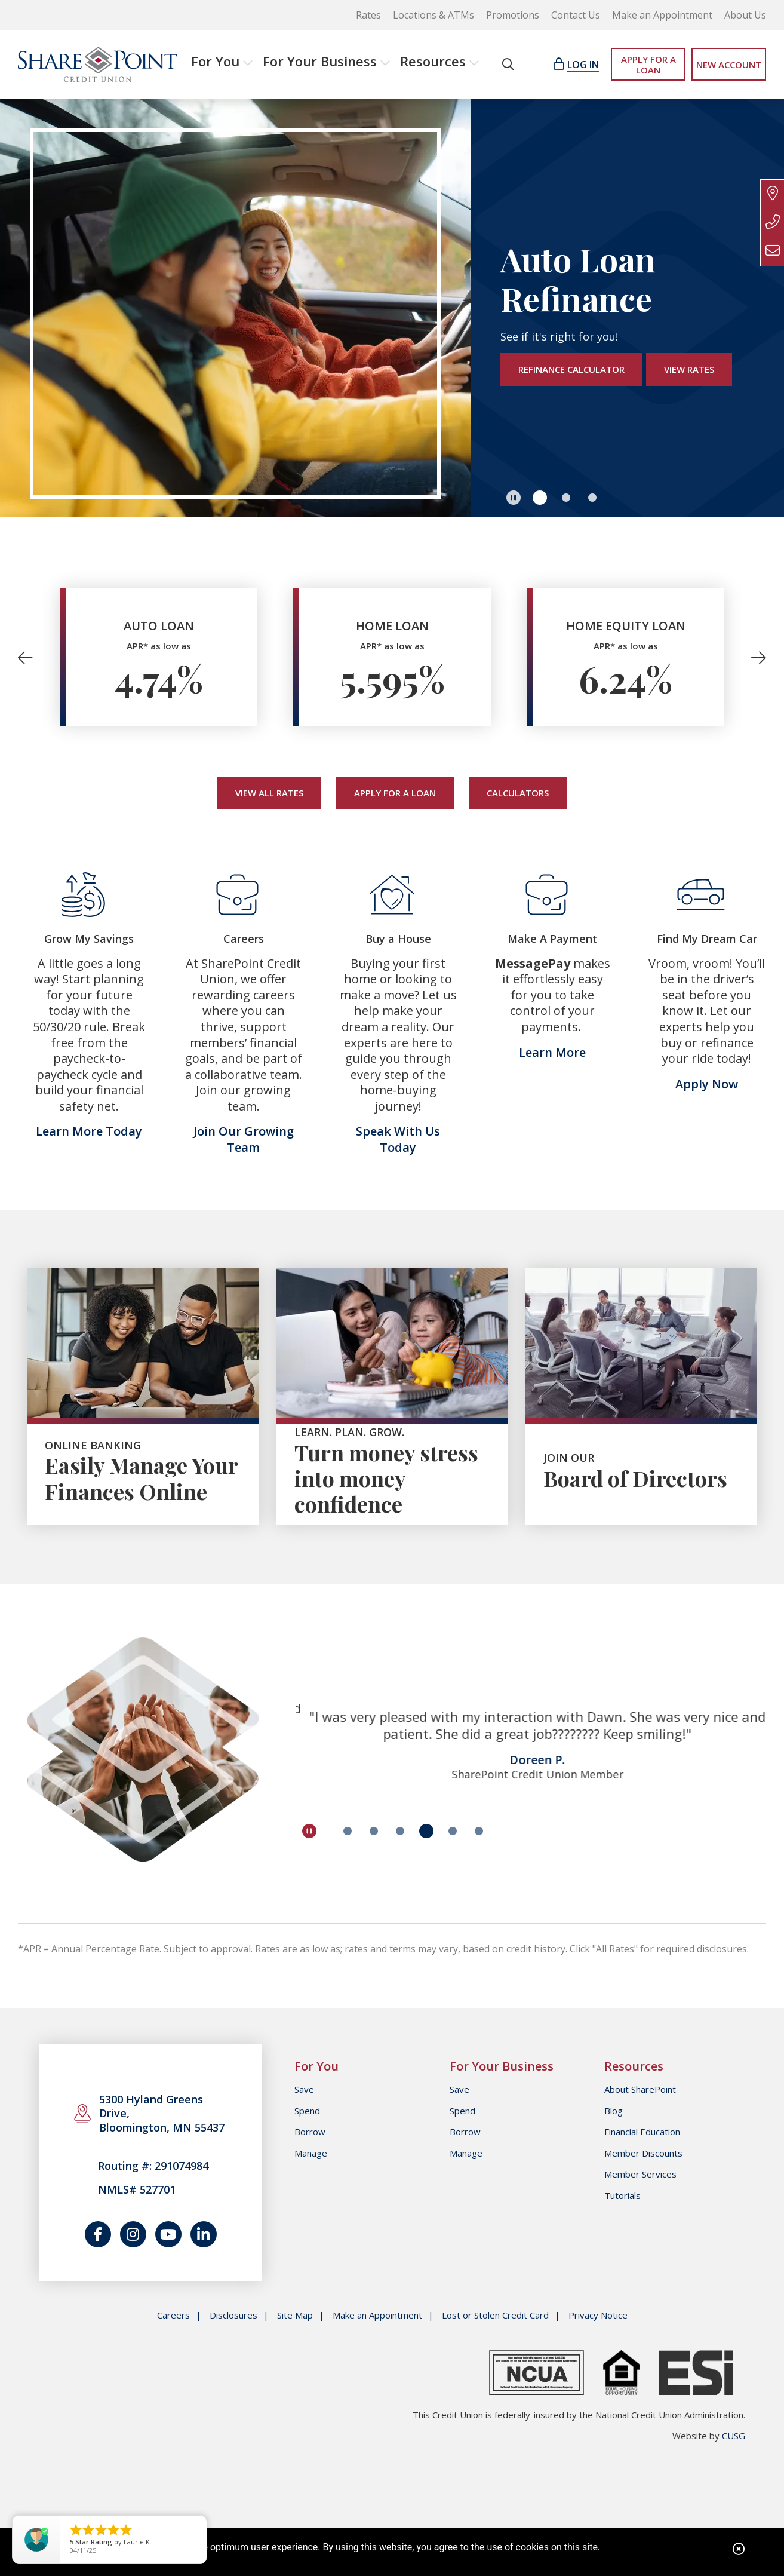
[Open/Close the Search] (508, 64)
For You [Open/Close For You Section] (215, 61)
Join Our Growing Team (243, 1139)
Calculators (518, 793)
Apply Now (706, 1084)
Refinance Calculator (571, 369)
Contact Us (575, 15)
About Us (745, 15)
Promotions (512, 15)
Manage (310, 2153)
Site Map (295, 2315)
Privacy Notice (598, 2315)
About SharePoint (640, 2089)
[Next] (754, 657)
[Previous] (30, 657)
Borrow (309, 2132)
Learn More (552, 1052)
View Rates (689, 369)
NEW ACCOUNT (728, 64)
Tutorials (622, 2195)
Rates (368, 15)
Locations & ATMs (433, 15)
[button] (143, 1471)
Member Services (640, 2174)
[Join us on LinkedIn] (203, 2234)
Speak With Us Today (398, 1139)
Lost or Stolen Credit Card (495, 2315)
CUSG (733, 2436)
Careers (173, 2315)
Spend (307, 2111)
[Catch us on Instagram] (133, 2234)
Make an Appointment (662, 15)
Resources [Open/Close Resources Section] (433, 61)
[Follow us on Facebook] (98, 2234)
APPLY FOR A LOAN (648, 64)
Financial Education (642, 2132)
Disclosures (233, 2315)
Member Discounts (643, 2153)
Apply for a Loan (395, 793)
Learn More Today (89, 1131)
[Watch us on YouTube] (168, 2234)
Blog (613, 2111)
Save (304, 2089)
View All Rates (269, 793)
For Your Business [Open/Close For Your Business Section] (320, 61)
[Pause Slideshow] (513, 497)
